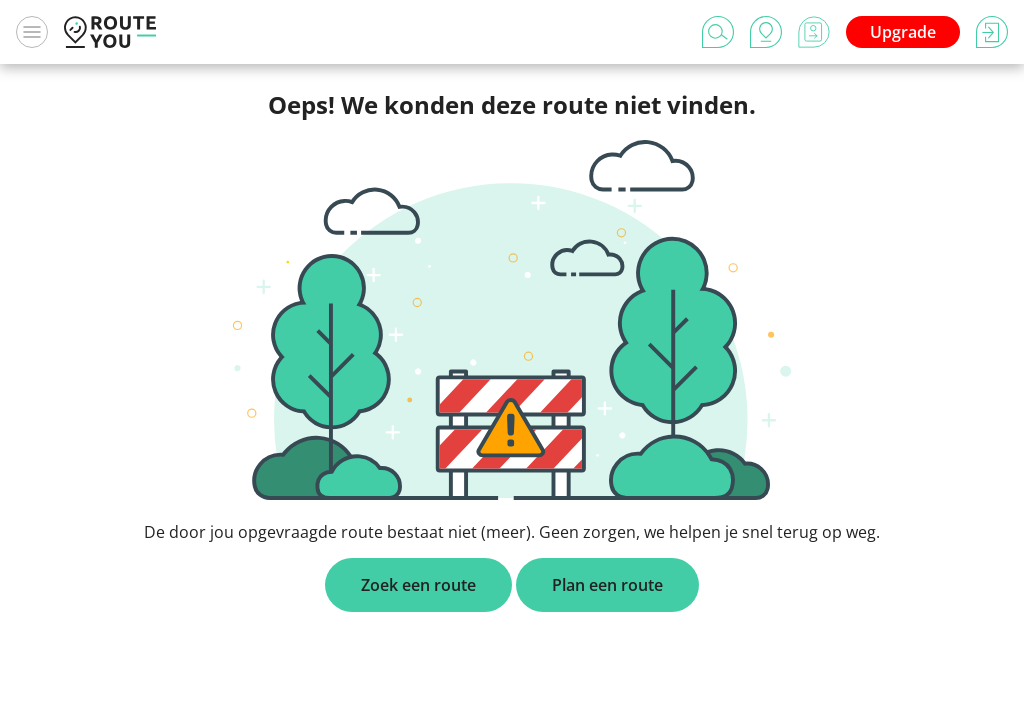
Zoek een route (418, 585)
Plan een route (607, 585)
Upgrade (903, 32)
